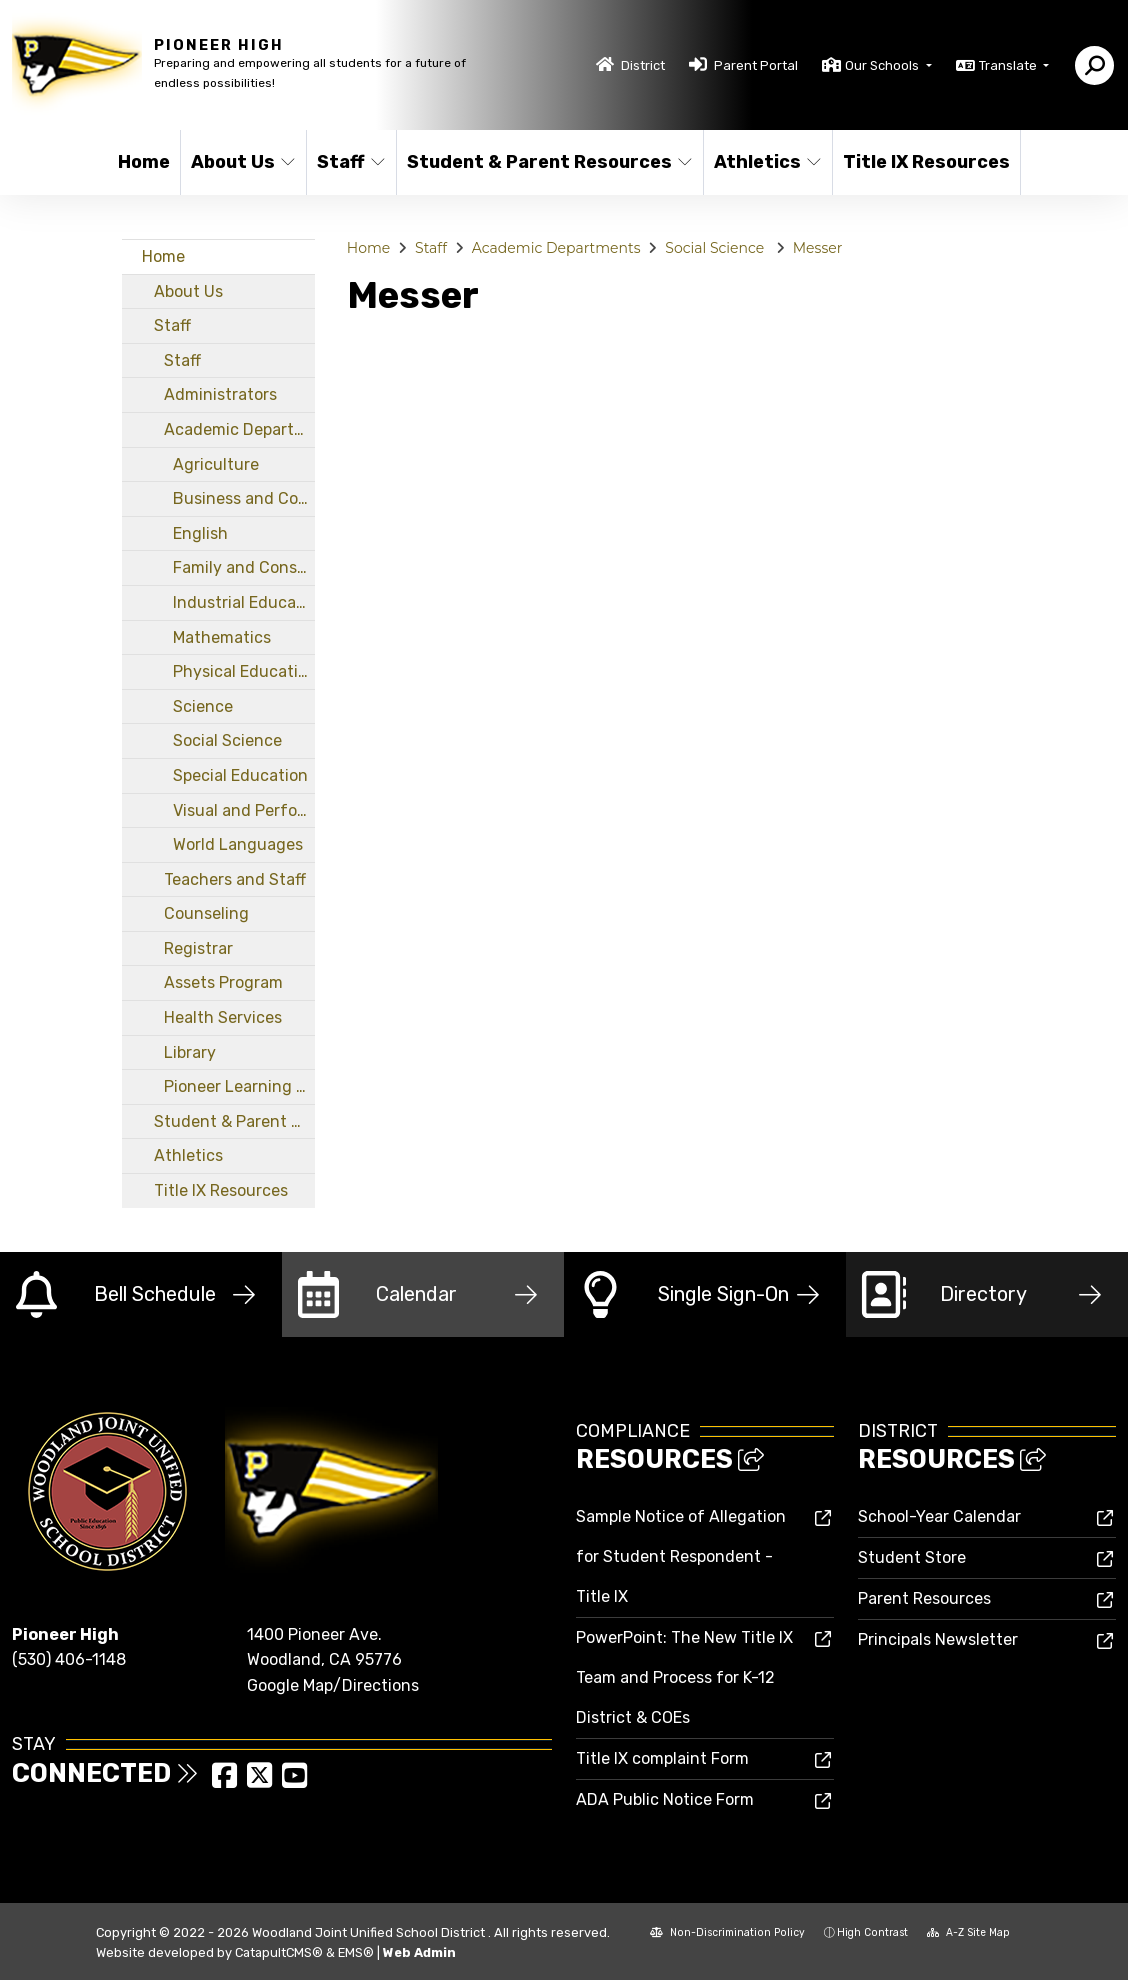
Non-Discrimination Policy (727, 1932)
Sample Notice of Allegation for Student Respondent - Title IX (681, 1556)
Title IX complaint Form (662, 1758)
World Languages (238, 844)
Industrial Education (244, 602)
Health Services (223, 1017)
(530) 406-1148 (69, 1659)
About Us (242, 162)
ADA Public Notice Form (665, 1799)
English (200, 533)
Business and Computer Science (244, 498)
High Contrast (872, 1932)
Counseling (206, 913)
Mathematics (222, 637)
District (643, 65)
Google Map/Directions (333, 1685)
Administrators (220, 394)
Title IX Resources (922, 162)
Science (203, 706)
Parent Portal (756, 65)
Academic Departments (239, 429)
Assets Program (223, 982)
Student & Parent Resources (539, 162)
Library (190, 1052)
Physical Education (244, 671)
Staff (351, 162)
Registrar (198, 948)
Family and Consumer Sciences (244, 567)
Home (144, 162)
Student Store (912, 1557)
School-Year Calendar (939, 1516)
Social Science (227, 740)
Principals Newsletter (938, 1639)
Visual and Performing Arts (244, 810)
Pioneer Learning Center (239, 1086)
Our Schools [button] (883, 65)
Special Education (240, 775)
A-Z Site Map (968, 1932)
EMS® (356, 1952)
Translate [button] (1009, 65)
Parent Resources (924, 1598)
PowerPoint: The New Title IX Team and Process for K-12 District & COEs (684, 1677)
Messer (818, 248)
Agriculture (216, 464)
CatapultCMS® (279, 1952)
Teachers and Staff (235, 879)
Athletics (766, 162)
